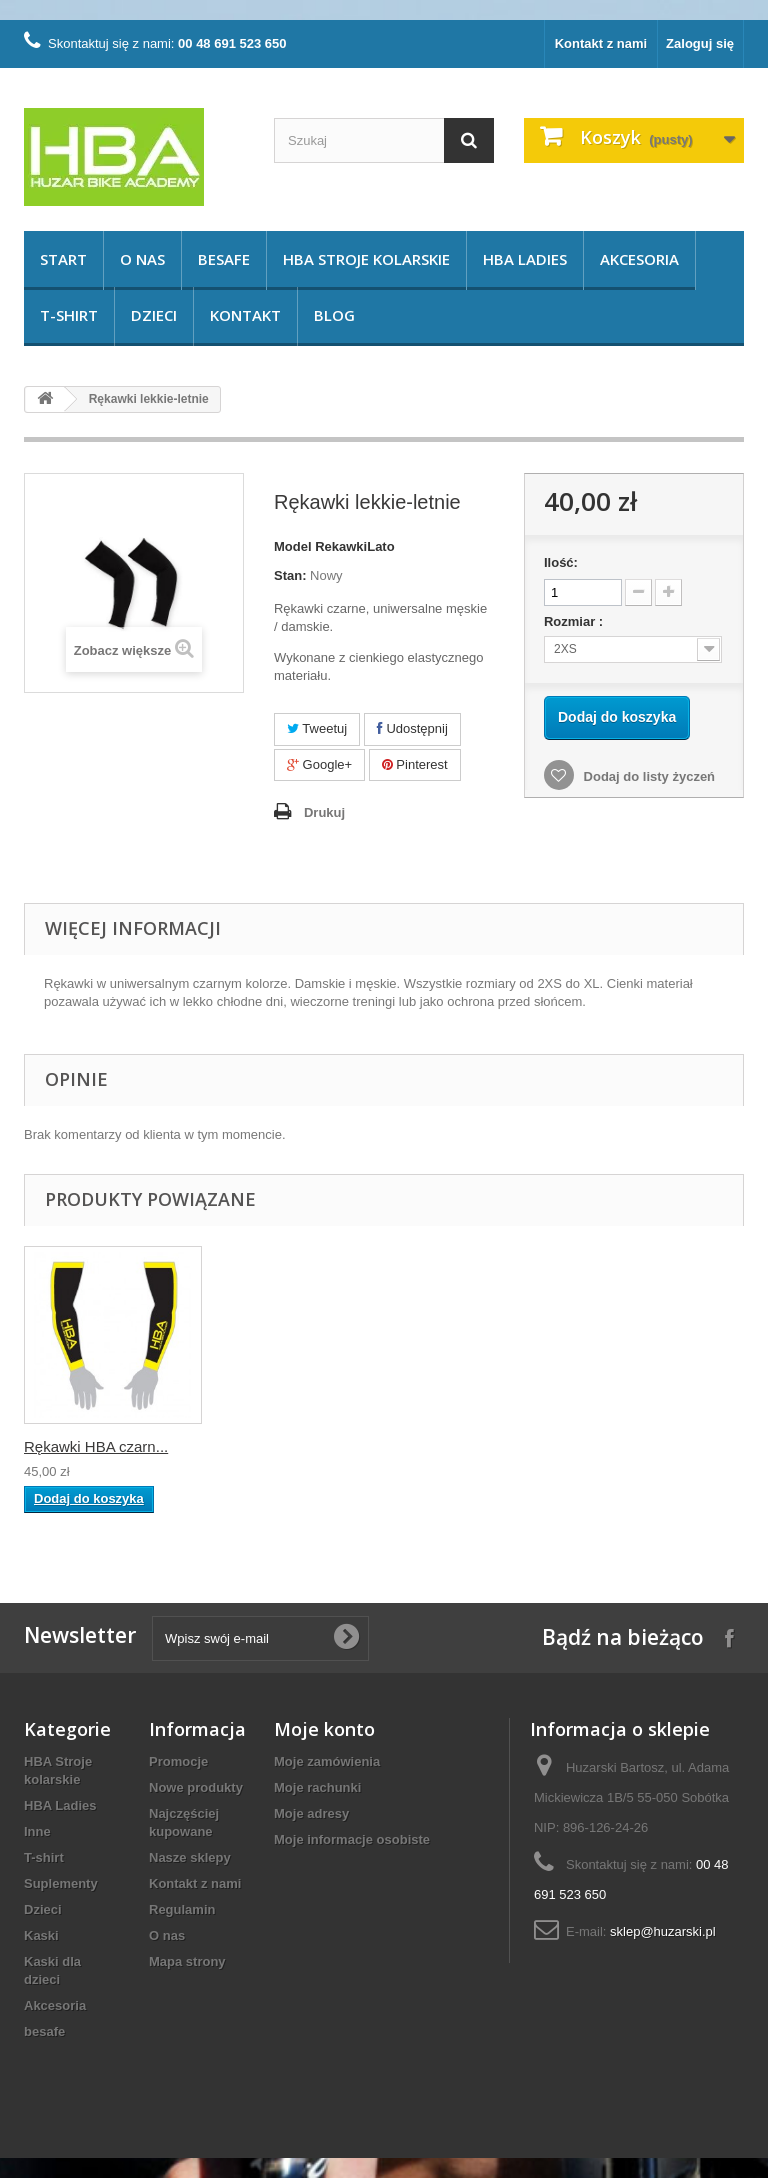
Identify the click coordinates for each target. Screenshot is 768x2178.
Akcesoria (639, 259)
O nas (142, 259)
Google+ (319, 764)
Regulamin (182, 1909)
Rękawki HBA (70, 1446)
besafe (224, 259)
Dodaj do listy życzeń (647, 776)
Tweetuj (317, 728)
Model (293, 546)
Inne (37, 1831)
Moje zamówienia (327, 1761)
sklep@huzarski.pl (663, 1931)
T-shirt (69, 315)
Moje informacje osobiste (352, 1839)
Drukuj (324, 812)
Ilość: (561, 562)
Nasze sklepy (190, 1857)
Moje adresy (311, 1813)
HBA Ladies (525, 259)
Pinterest (415, 764)
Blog (334, 315)
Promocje (178, 1761)
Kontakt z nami (601, 43)
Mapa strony (187, 1961)
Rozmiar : (575, 621)
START (63, 259)
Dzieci (154, 315)
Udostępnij (412, 728)
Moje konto (324, 1729)
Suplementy (61, 1883)
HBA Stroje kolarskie (366, 259)
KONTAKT (245, 315)
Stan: (290, 575)
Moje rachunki (317, 1787)
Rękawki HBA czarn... (294, 1446)
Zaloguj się (700, 43)
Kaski (41, 1935)
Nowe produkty (196, 1787)
